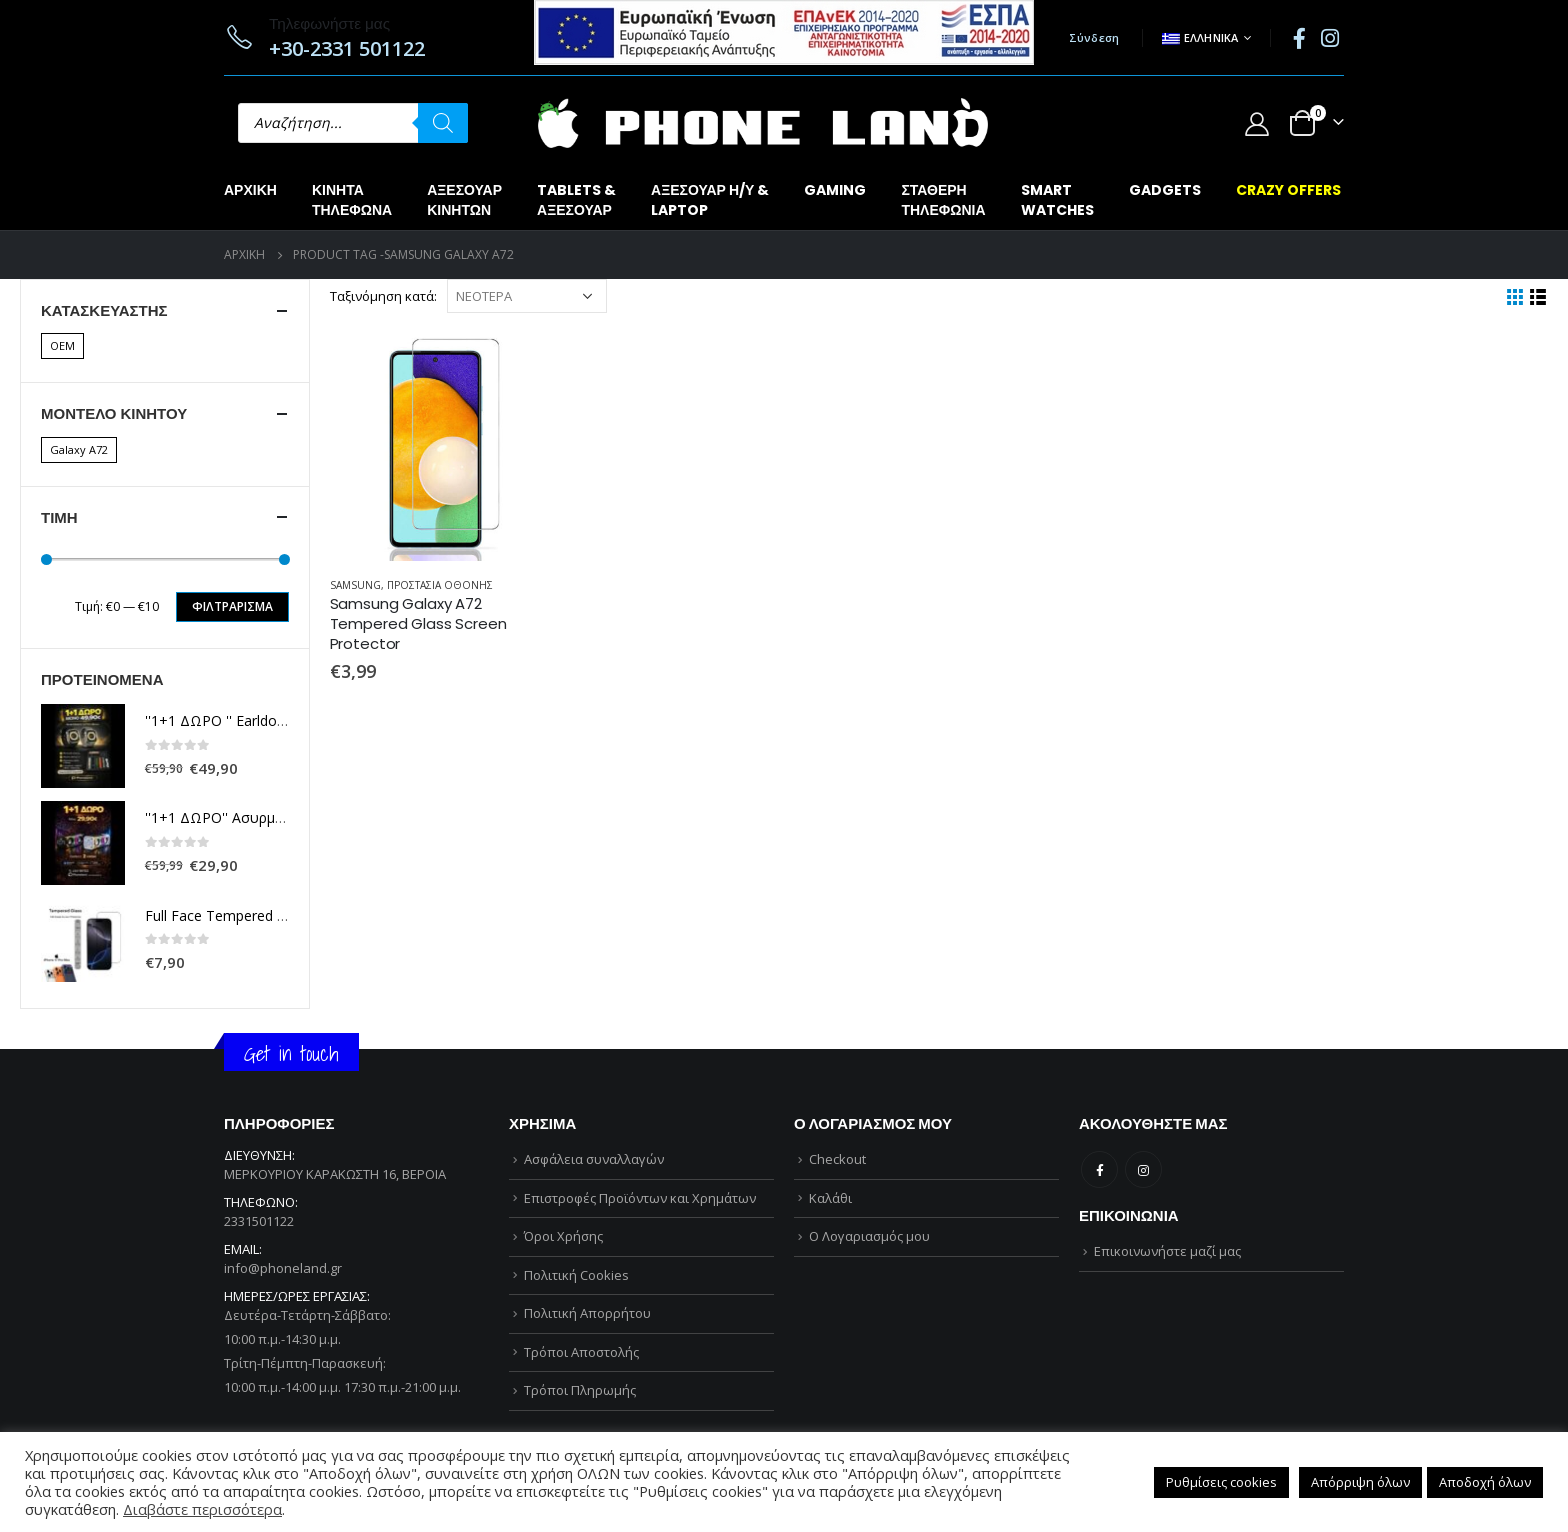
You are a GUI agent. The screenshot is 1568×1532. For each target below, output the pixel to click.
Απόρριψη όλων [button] (1360, 1482)
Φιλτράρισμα (232, 606)
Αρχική (250, 190)
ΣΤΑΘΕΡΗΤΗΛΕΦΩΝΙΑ (943, 200)
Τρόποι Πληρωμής (580, 1390)
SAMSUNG (355, 585)
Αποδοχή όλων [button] (1485, 1482)
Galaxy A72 (79, 449)
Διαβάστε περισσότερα (202, 1509)
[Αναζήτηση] (443, 123)
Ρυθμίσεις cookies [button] (1221, 1482)
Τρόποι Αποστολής (581, 1352)
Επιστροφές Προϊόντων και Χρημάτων (640, 1198)
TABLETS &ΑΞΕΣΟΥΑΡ (576, 200)
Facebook (1099, 1169)
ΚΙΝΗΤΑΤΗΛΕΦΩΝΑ (352, 200)
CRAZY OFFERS (1288, 190)
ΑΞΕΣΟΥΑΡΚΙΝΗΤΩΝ (464, 200)
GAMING (835, 190)
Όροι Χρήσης (563, 1236)
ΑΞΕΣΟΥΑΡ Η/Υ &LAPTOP (710, 200)
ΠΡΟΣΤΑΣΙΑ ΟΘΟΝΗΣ (440, 585)
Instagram (1143, 1169)
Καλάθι (830, 1198)
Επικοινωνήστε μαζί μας (1167, 1251)
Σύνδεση (1094, 37)
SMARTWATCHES (1057, 200)
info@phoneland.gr (283, 1268)
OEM (62, 345)
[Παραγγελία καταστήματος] (527, 296)
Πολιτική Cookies (576, 1275)
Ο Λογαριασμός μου (869, 1236)
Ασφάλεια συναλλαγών (594, 1159)
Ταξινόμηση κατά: (383, 296)
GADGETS (1165, 190)
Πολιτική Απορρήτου (587, 1313)
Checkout (837, 1159)
